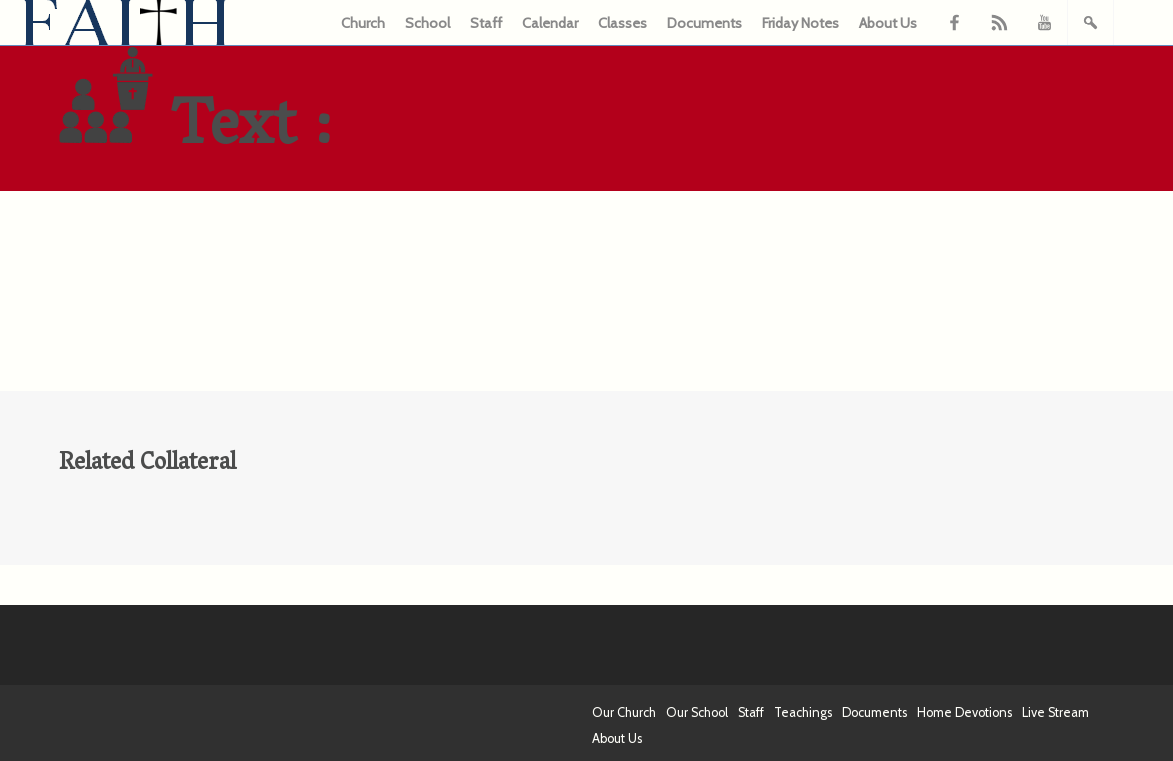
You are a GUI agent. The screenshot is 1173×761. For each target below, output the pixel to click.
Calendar (550, 23)
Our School (697, 712)
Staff (486, 23)
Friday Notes (800, 23)
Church (363, 23)
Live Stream (1055, 712)
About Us (888, 23)
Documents (704, 23)
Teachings (803, 712)
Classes (622, 23)
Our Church (624, 712)
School (427, 23)
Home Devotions (964, 712)
